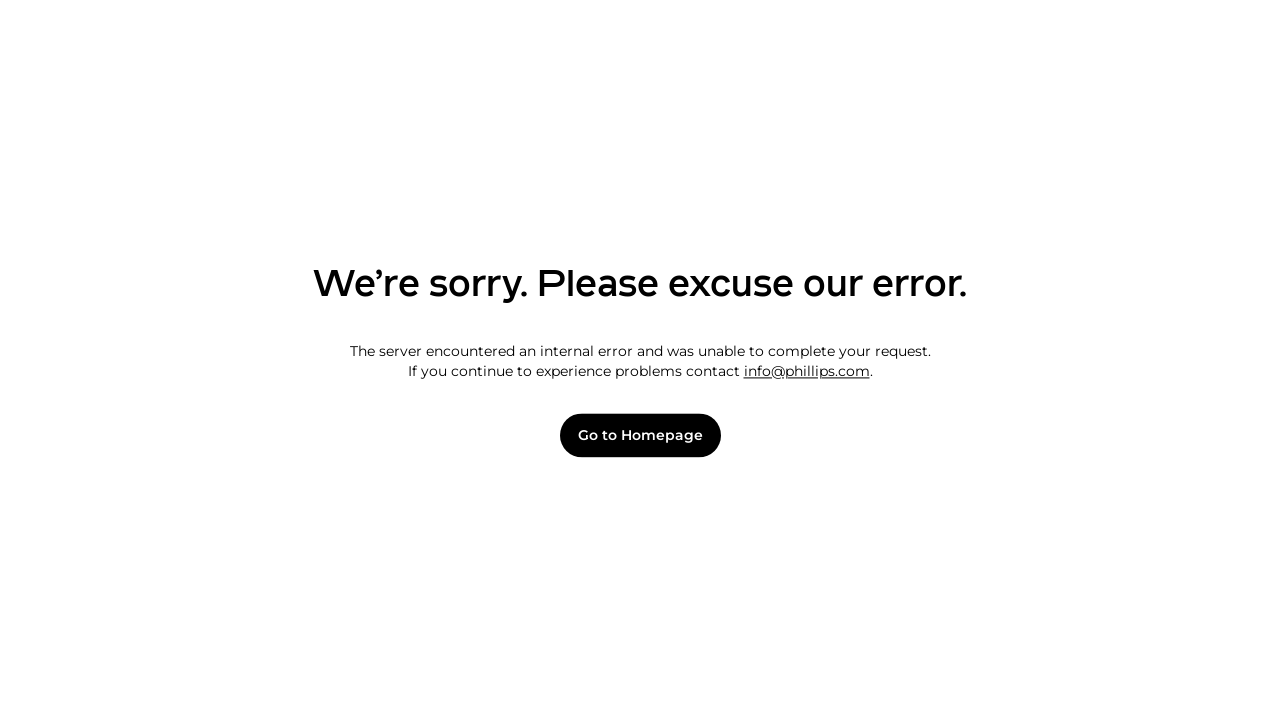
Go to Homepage (640, 435)
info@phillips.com (807, 371)
